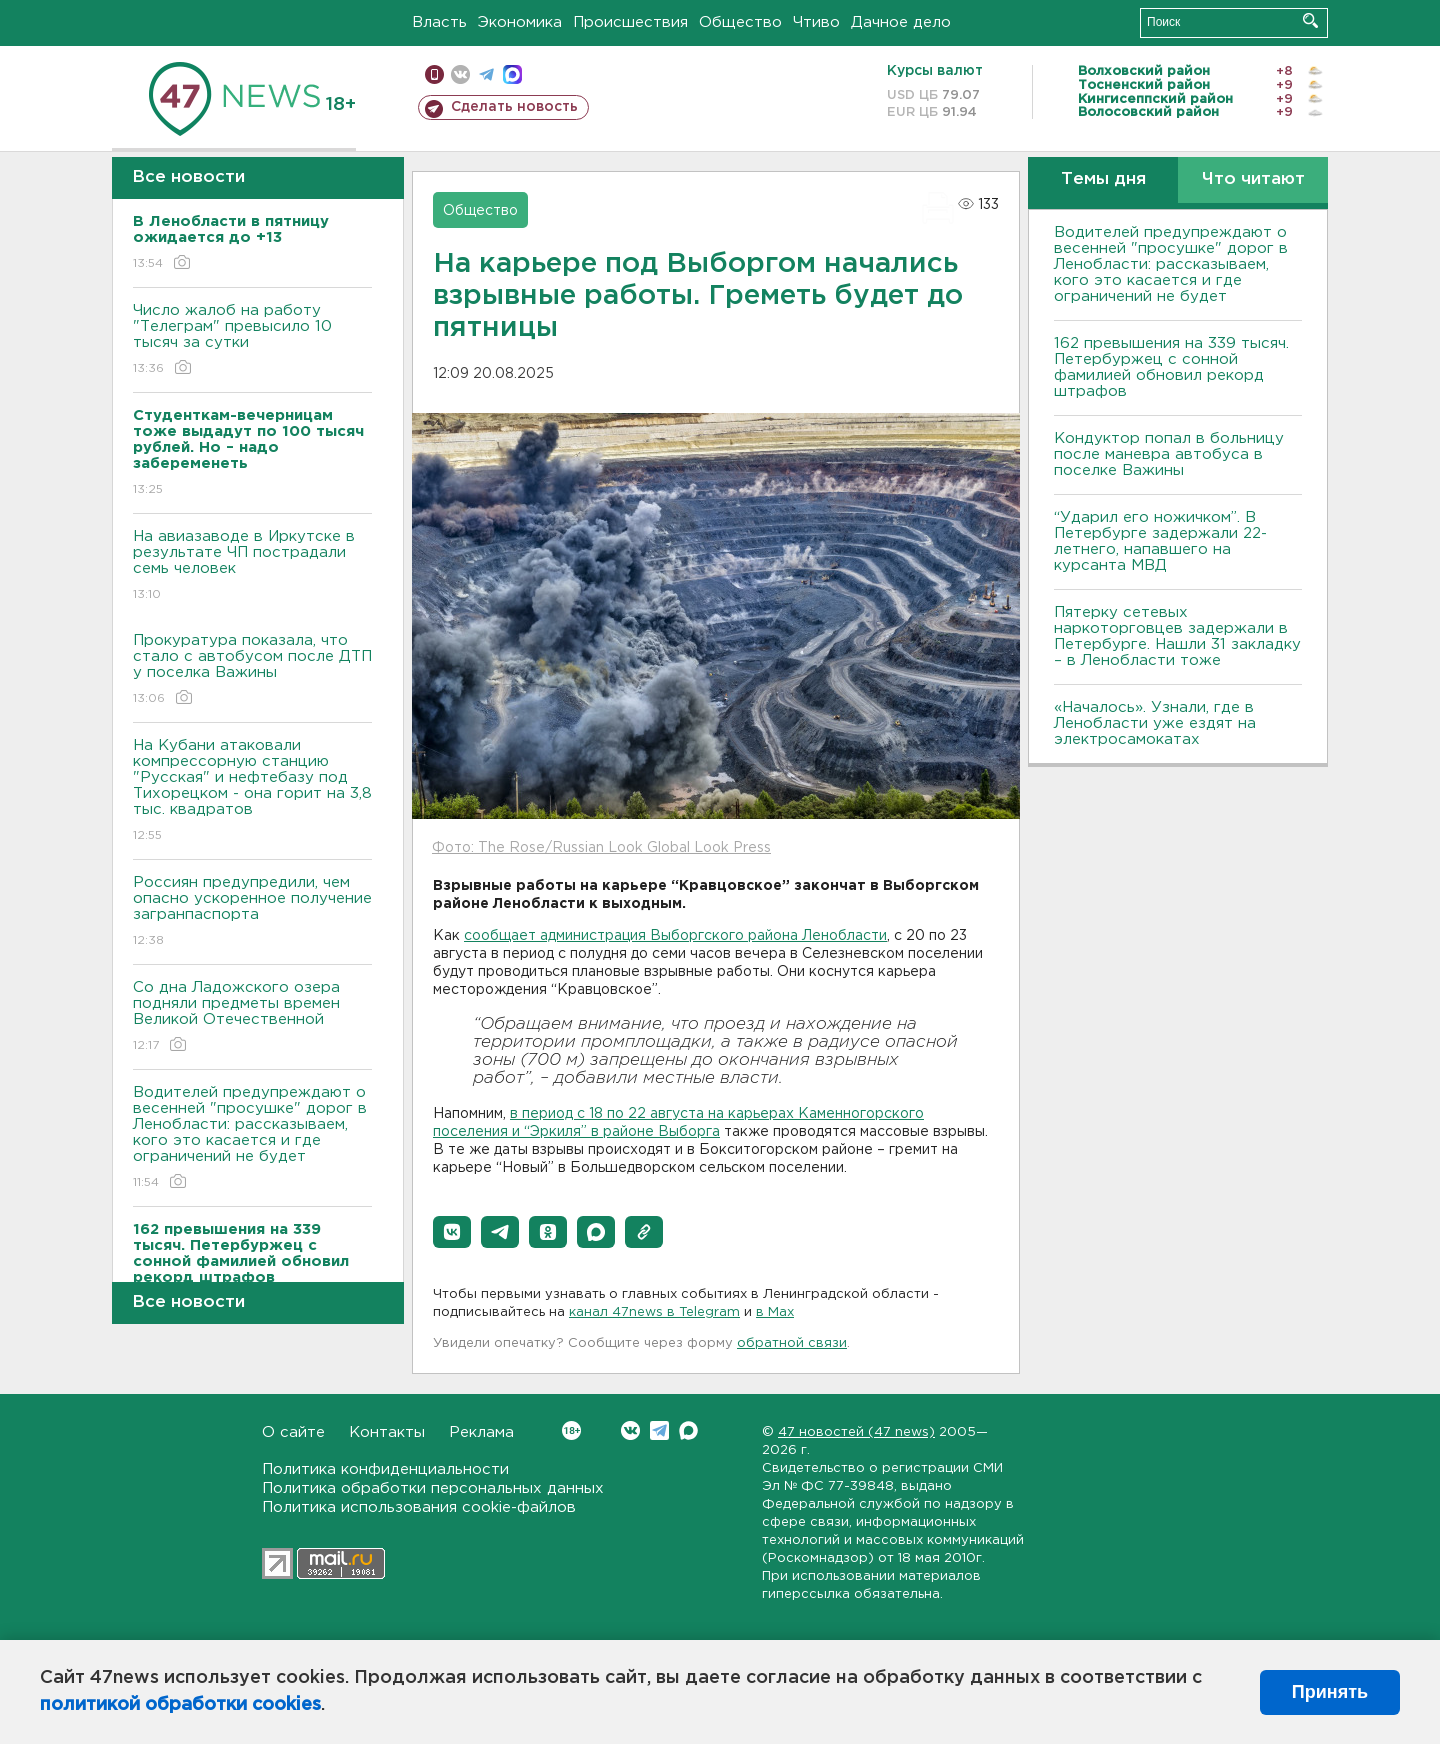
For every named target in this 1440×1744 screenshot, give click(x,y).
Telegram (659, 1430)
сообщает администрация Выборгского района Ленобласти (675, 936)
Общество (740, 22)
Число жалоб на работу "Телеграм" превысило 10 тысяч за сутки (252, 340)
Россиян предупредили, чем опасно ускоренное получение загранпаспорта (252, 912)
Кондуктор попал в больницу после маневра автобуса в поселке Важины (1169, 454)
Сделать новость (514, 107)
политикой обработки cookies (180, 1705)
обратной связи (792, 1343)
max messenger (512, 74)
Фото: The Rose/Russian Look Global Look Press (601, 848)
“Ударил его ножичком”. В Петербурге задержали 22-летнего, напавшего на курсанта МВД (1160, 541)
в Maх (775, 1312)
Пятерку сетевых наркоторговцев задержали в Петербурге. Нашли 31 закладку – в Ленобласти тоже (1177, 636)
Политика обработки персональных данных (433, 1488)
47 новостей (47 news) (856, 1432)
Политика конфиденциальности (385, 1469)
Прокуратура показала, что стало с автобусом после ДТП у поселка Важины (252, 670)
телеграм (486, 74)
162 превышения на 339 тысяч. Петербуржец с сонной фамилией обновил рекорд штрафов (1171, 367)
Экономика (520, 22)
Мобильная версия (434, 74)
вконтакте (460, 74)
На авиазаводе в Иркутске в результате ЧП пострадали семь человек (252, 566)
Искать (1310, 20)
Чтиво (816, 22)
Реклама (481, 1432)
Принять (1330, 1692)
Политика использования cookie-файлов (419, 1507)
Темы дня (1103, 179)
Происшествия (630, 22)
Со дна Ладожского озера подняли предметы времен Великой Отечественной (252, 1017)
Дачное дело (901, 22)
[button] (452, 1232)
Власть (439, 22)
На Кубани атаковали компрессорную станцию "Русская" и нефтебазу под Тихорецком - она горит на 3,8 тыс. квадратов (252, 791)
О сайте (293, 1432)
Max (688, 1430)
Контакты (387, 1432)
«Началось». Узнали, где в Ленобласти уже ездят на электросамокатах (1155, 723)
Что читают (1253, 179)
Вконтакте (571, 1430)
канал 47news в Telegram (654, 1312)
